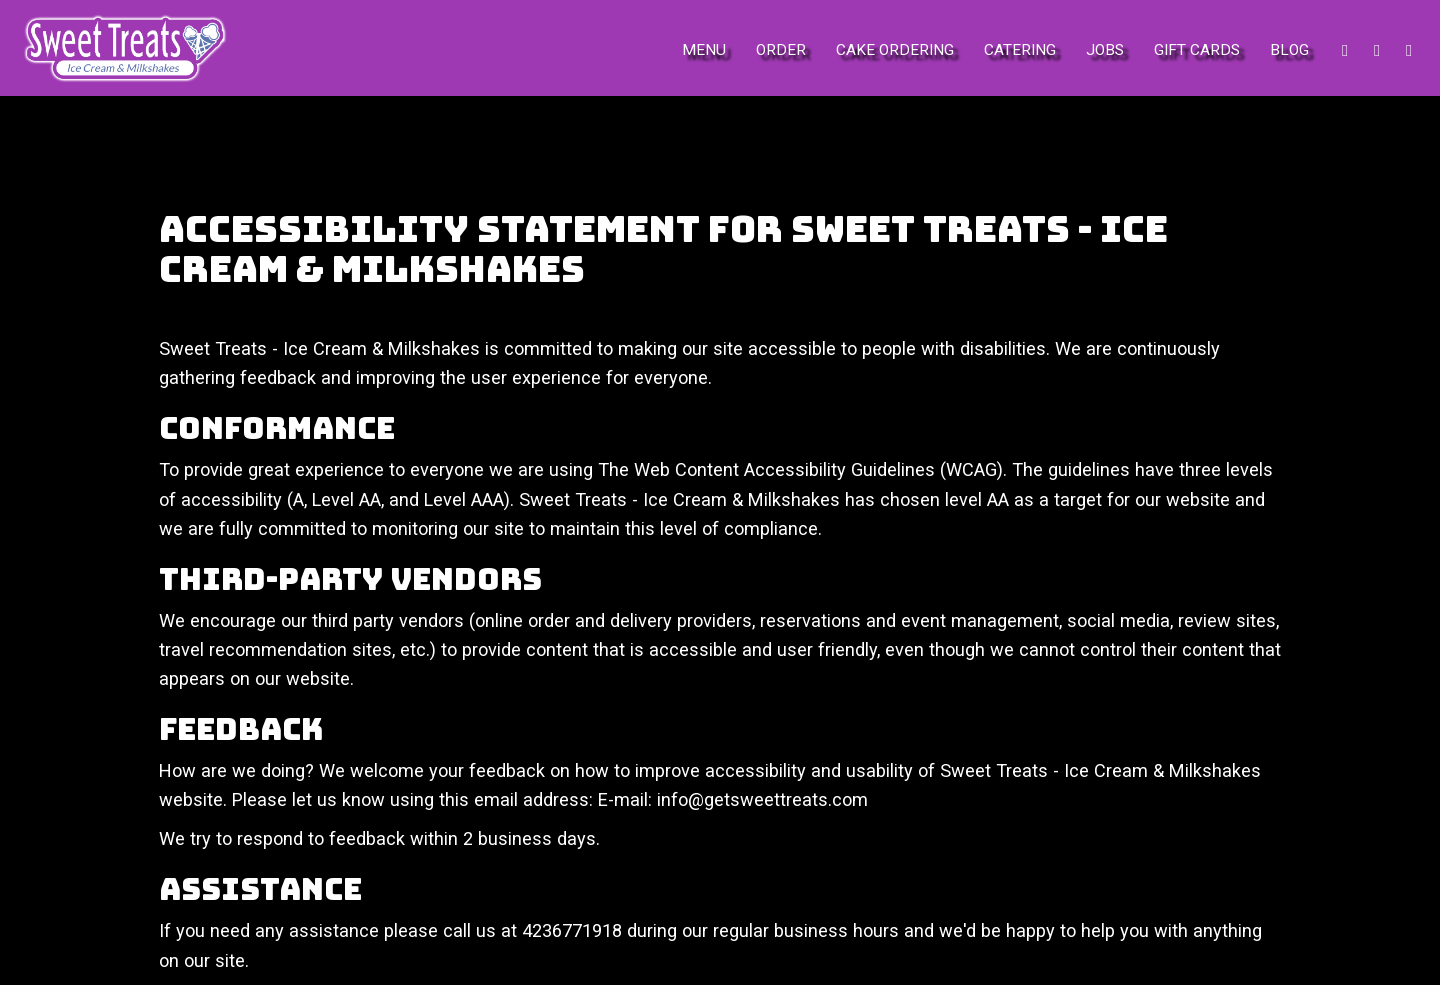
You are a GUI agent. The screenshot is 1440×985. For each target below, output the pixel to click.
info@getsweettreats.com (762, 799)
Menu (704, 50)
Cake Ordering (895, 50)
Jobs (1105, 50)
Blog (1289, 50)
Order (781, 50)
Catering (1020, 50)
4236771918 (572, 930)
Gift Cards (1197, 50)
